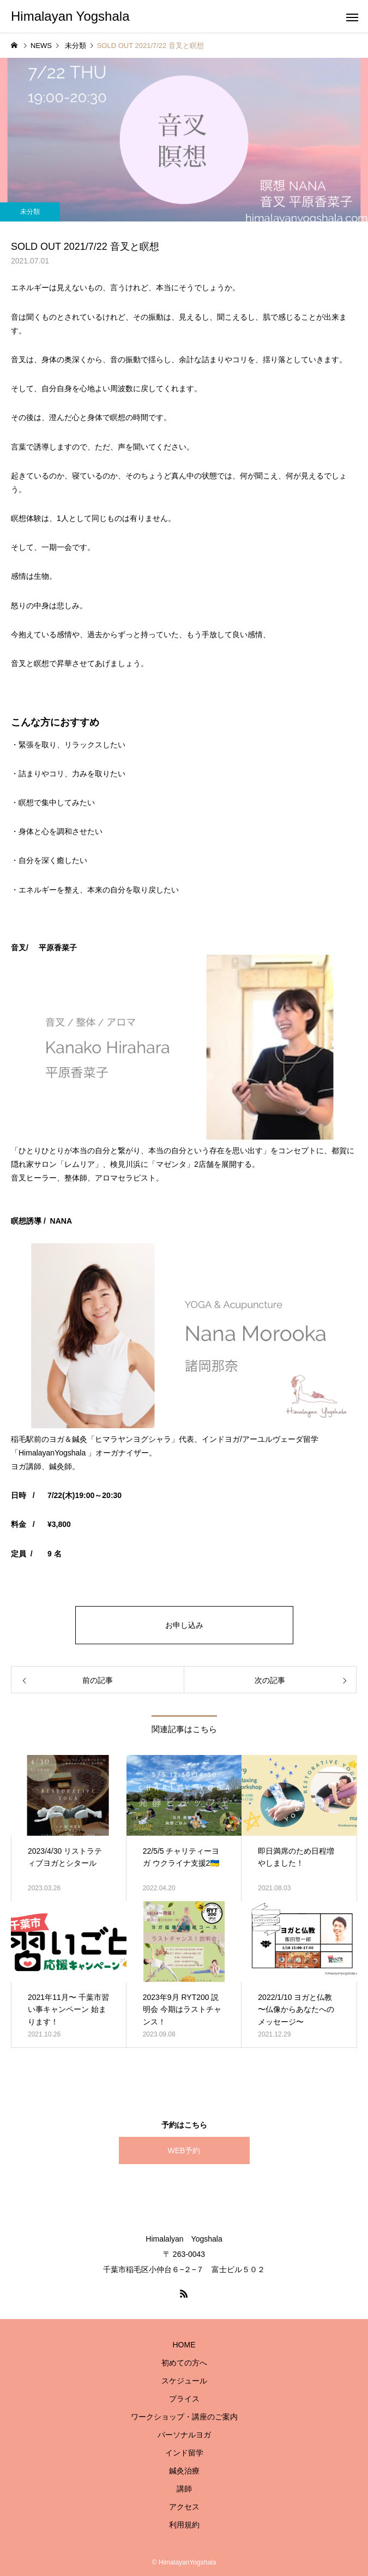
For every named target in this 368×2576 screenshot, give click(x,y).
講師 (184, 2488)
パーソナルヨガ (184, 2434)
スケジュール (184, 2380)
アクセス (184, 2506)
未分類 (30, 211)
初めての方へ (184, 2362)
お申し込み (184, 1625)
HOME (184, 2344)
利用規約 (184, 2524)
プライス (184, 2398)
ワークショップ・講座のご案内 (184, 2416)
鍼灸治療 (184, 2470)
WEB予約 (184, 2150)
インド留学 (184, 2452)
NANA (61, 1221)
